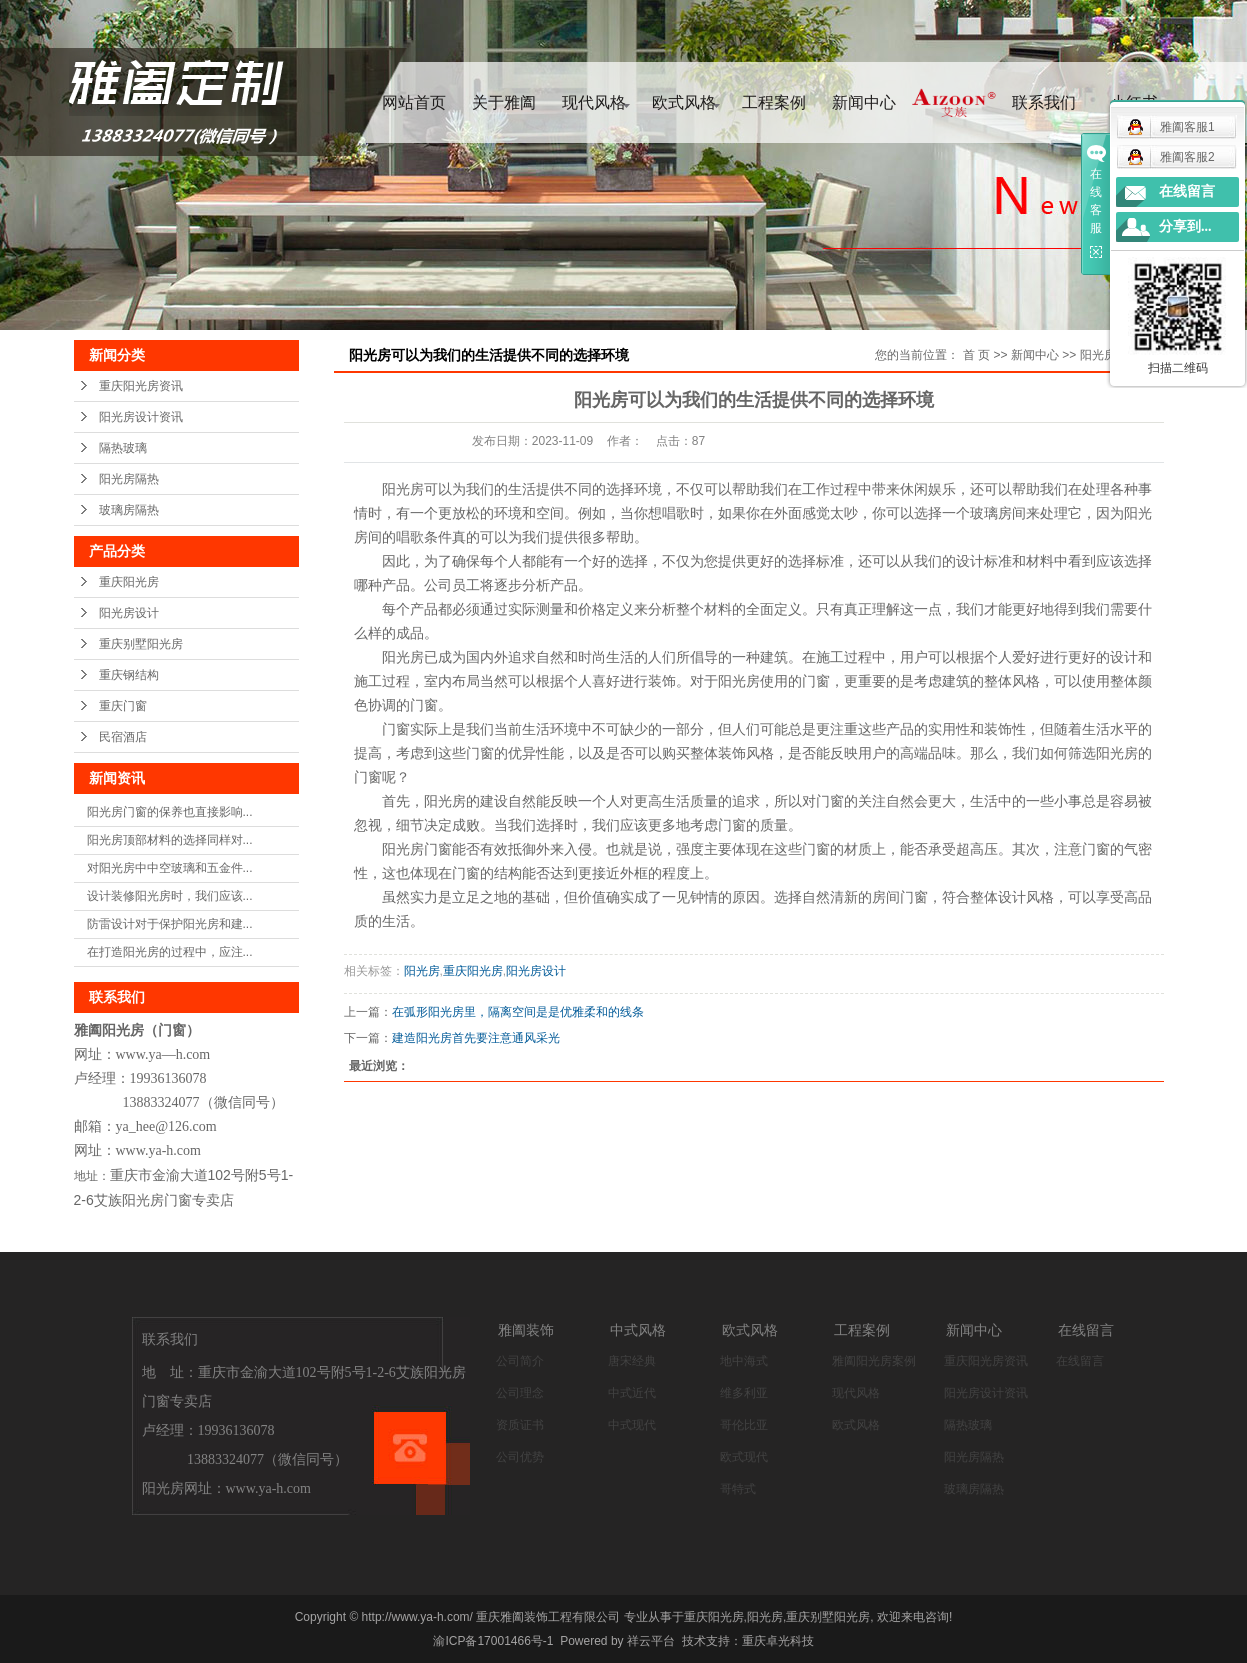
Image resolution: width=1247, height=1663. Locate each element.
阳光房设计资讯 (141, 417)
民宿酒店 (123, 737)
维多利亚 (744, 1393)
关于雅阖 (504, 102)
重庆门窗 (123, 706)
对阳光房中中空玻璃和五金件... (170, 868)
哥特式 (738, 1489)
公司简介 (520, 1361)
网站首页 (414, 102)
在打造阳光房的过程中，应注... (170, 952)
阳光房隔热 (129, 479)
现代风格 (594, 102)
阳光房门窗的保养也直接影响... (170, 812)
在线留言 (1080, 1361)
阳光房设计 (129, 613)
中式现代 (632, 1425)
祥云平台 (651, 1641)
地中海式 (744, 1361)
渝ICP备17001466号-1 (493, 1641)
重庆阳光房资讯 (141, 386)
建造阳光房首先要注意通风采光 (476, 1038)
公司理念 (520, 1393)
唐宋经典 (632, 1361)
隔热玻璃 (123, 448)
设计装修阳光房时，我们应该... (170, 896)
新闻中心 (864, 102)
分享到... (1185, 226)
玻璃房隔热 (129, 510)
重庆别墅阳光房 (141, 644)
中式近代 (632, 1393)
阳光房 (422, 971)
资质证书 (520, 1425)
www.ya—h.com (163, 1054)
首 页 (976, 355)
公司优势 (520, 1457)
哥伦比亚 (744, 1425)
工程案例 (774, 102)
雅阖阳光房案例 (874, 1361)
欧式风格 (684, 102)
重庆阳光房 (129, 582)
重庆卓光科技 (778, 1641)
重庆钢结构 (129, 675)
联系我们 (1044, 102)
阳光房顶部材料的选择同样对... (170, 840)
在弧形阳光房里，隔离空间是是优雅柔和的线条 (518, 1012)
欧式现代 (744, 1457)
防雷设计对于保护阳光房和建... (170, 924)
